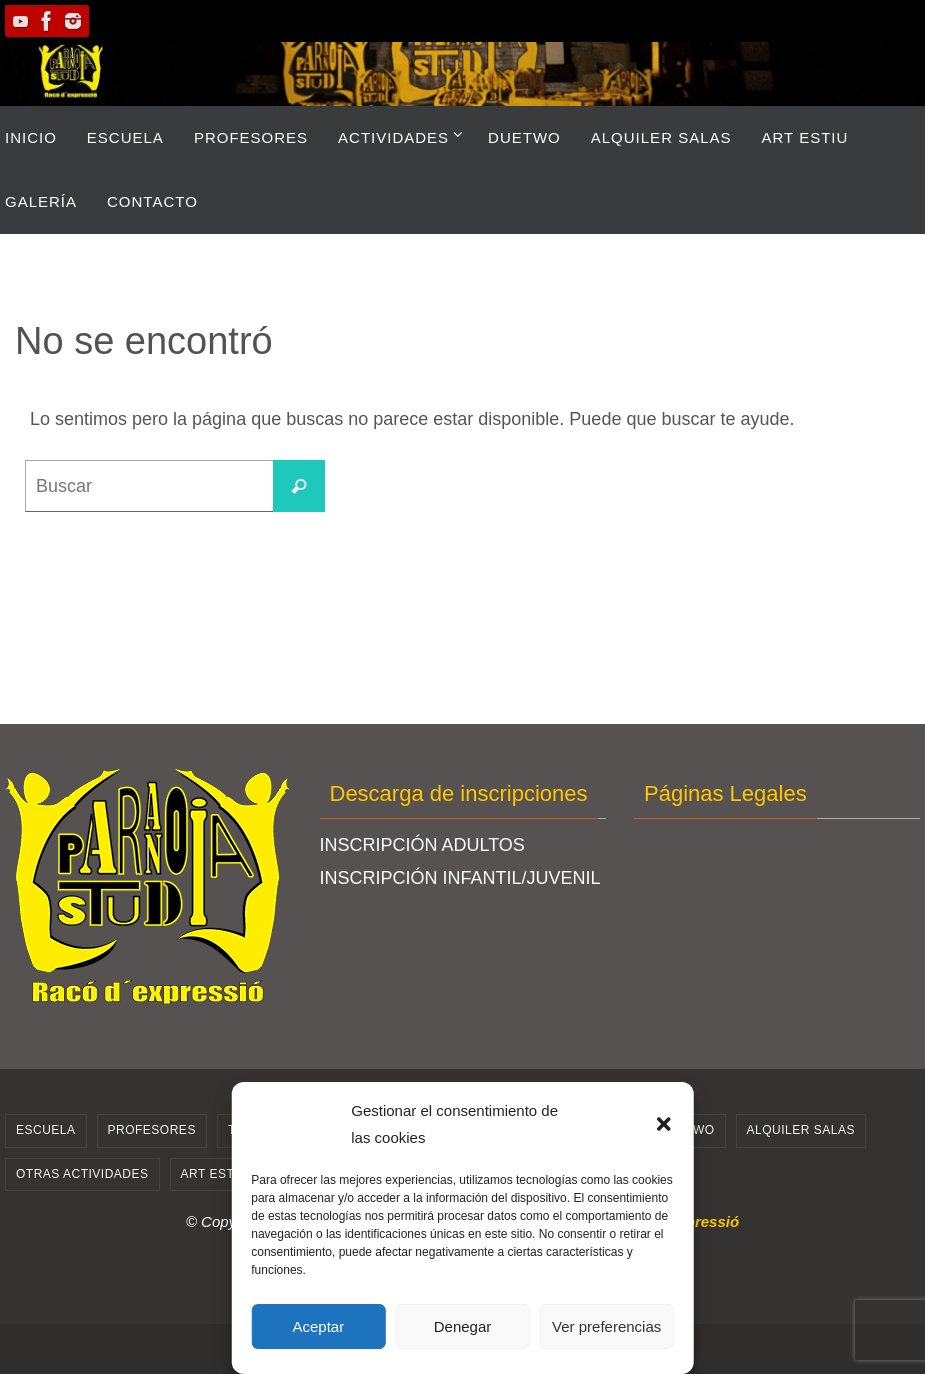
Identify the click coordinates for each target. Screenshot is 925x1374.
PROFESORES (152, 1130)
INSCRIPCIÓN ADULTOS (422, 845)
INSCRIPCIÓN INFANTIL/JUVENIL (460, 878)
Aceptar (318, 1326)
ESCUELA (46, 1130)
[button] (664, 1124)
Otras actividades (82, 1174)
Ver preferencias (606, 1326)
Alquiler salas (801, 1130)
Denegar (463, 1326)
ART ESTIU (214, 1174)
